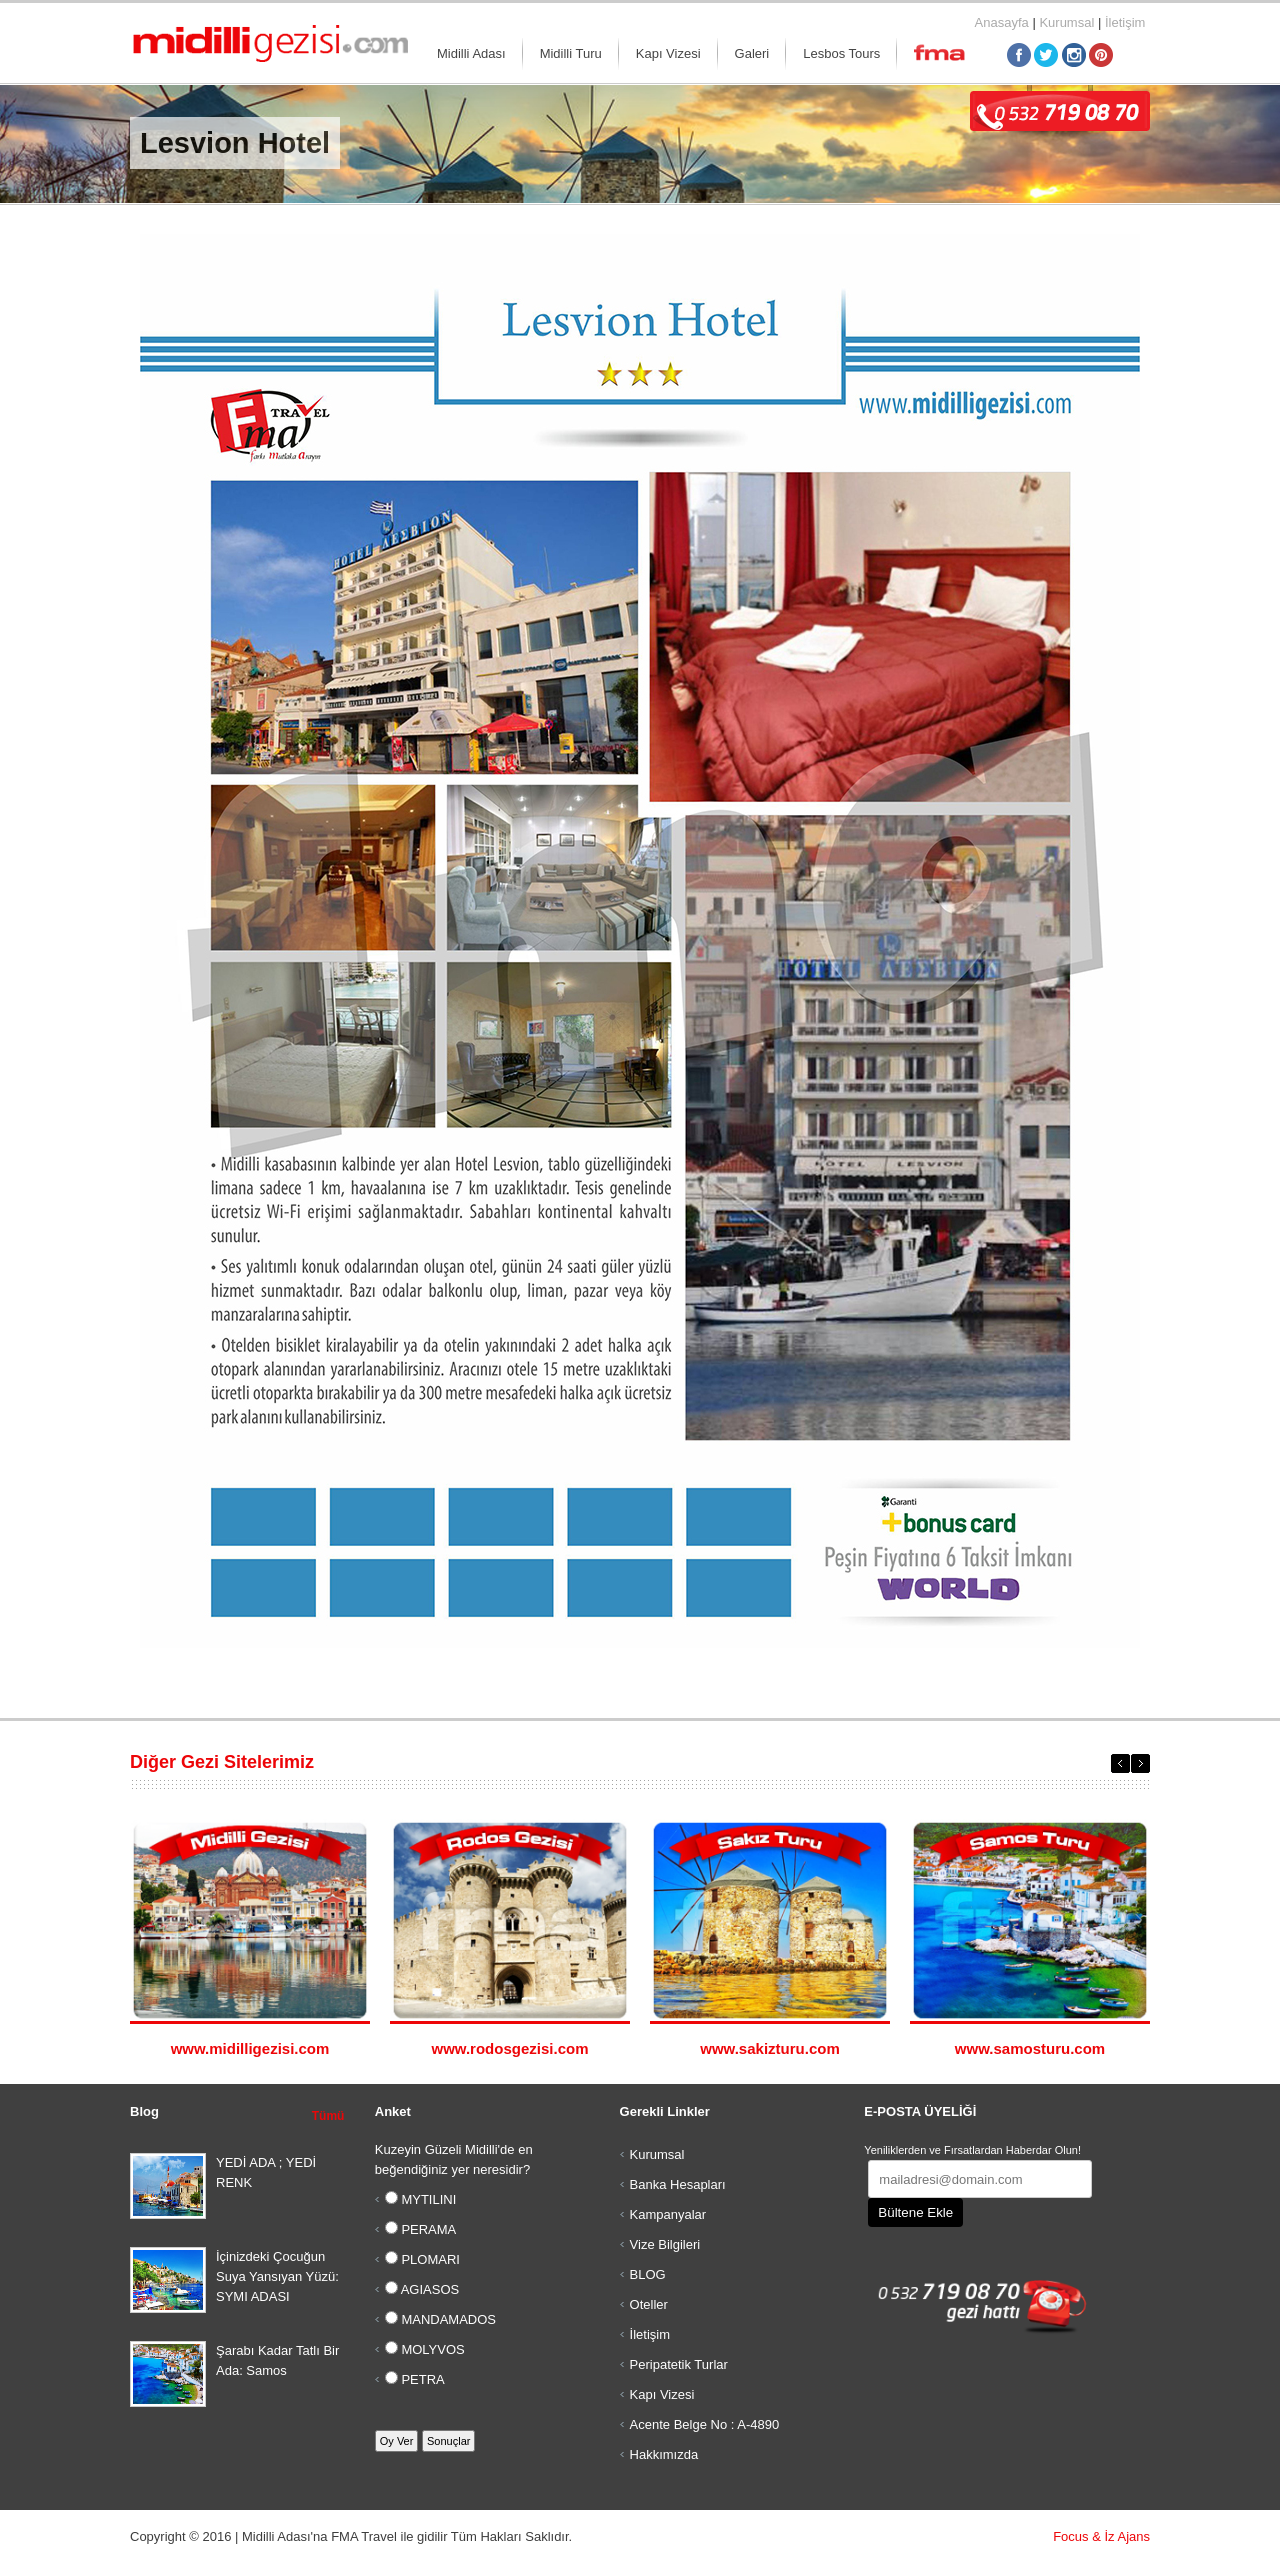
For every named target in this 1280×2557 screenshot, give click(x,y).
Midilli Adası (471, 53)
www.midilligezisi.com (250, 2048)
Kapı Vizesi (668, 53)
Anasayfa (1002, 22)
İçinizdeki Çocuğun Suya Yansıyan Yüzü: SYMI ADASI (277, 2276)
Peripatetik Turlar (679, 2364)
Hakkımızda (664, 2454)
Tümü (328, 2116)
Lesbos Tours (841, 53)
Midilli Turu (571, 53)
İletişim (1125, 22)
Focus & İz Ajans (1101, 2536)
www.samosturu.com (1030, 2048)
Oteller (649, 2304)
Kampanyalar (668, 2214)
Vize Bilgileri (665, 2244)
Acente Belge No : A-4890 (705, 2424)
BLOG (648, 2274)
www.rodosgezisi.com (510, 2048)
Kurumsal (1066, 22)
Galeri (752, 53)
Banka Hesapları (678, 2184)
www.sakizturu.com (769, 2048)
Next (1140, 1763)
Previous (1120, 1763)
